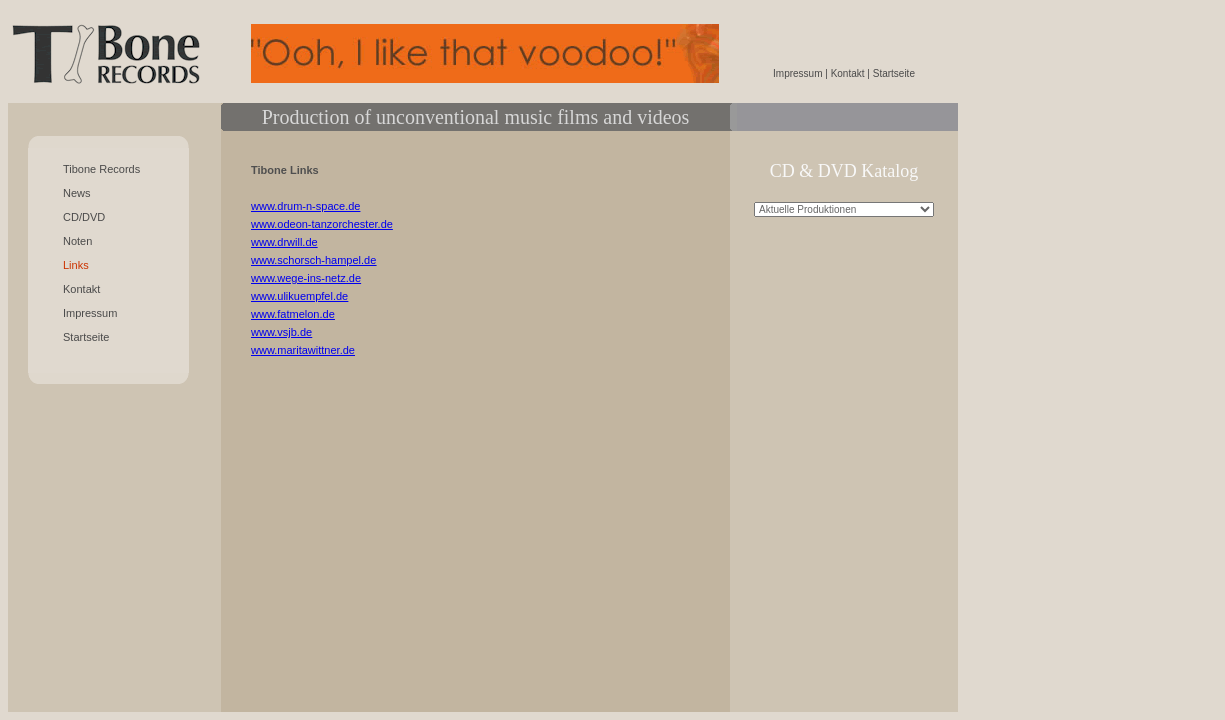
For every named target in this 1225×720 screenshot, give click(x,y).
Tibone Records (101, 169)
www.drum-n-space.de (305, 206)
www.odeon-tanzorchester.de (322, 224)
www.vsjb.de (281, 332)
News (77, 193)
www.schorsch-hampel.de (313, 260)
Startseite (86, 337)
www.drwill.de (284, 242)
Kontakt (81, 289)
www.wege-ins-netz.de (306, 278)
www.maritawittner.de (303, 350)
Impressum (90, 313)
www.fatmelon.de (293, 314)
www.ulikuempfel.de (299, 296)
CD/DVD (84, 217)
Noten (77, 241)
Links (76, 265)
